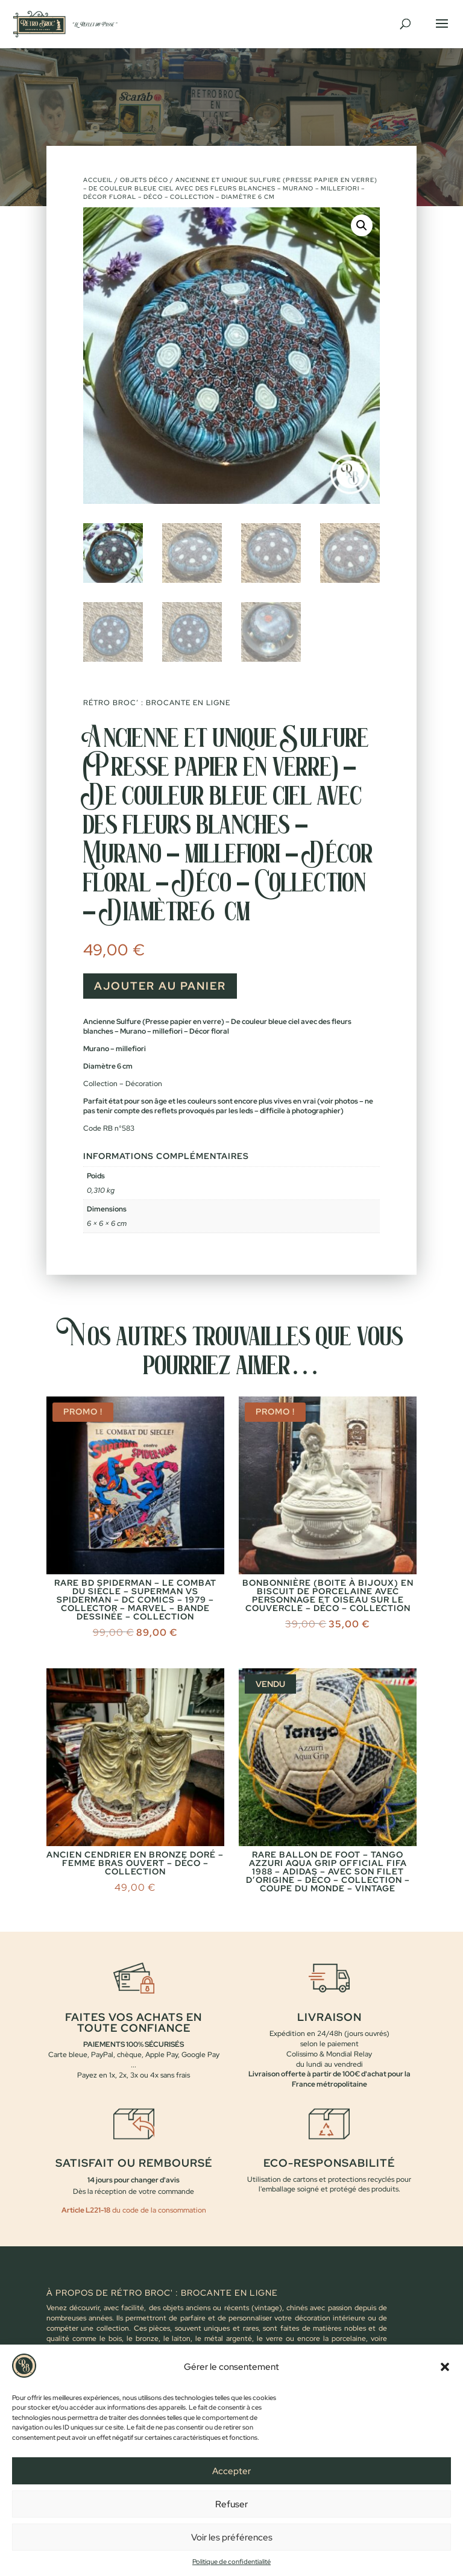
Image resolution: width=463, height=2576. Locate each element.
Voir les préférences (231, 2537)
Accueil (98, 180)
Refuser (231, 2504)
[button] (445, 2367)
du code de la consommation (158, 2210)
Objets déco (144, 180)
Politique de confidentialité (231, 2561)
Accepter (231, 2471)
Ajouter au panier (160, 986)
